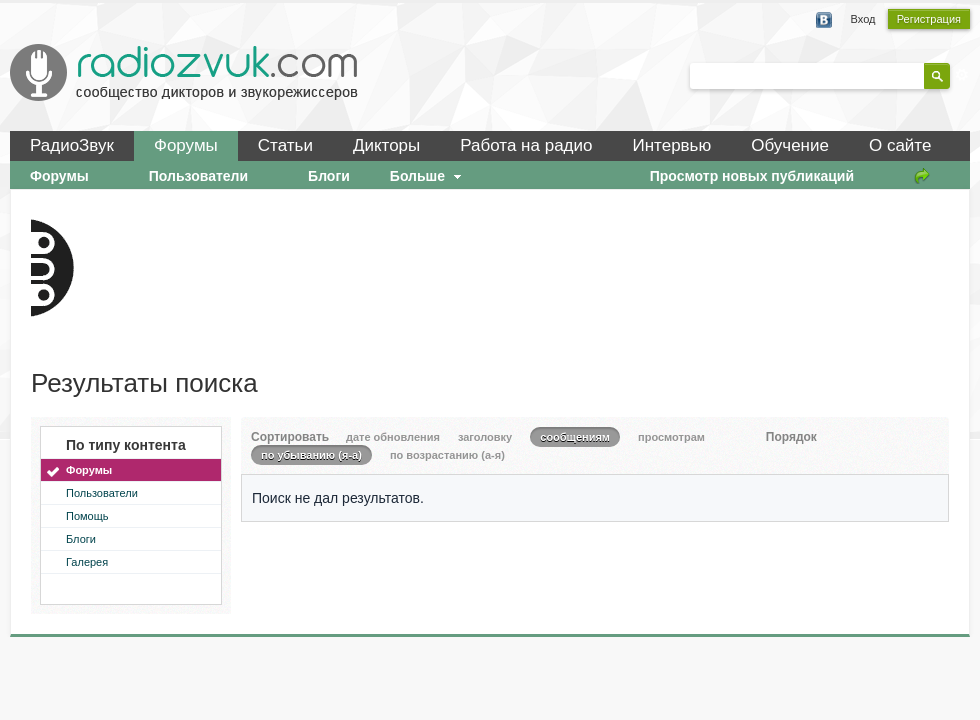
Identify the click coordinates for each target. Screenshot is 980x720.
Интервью (671, 145)
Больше (428, 176)
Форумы (186, 145)
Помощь (87, 516)
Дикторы (386, 145)
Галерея (87, 562)
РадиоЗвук (72, 145)
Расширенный (962, 75)
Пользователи (102, 493)
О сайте (900, 145)
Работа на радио (526, 145)
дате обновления (393, 437)
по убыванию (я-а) (311, 455)
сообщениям (575, 437)
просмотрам (671, 437)
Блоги (81, 539)
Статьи (285, 145)
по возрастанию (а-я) (447, 455)
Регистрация (929, 19)
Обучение (790, 145)
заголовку (485, 437)
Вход (863, 19)
